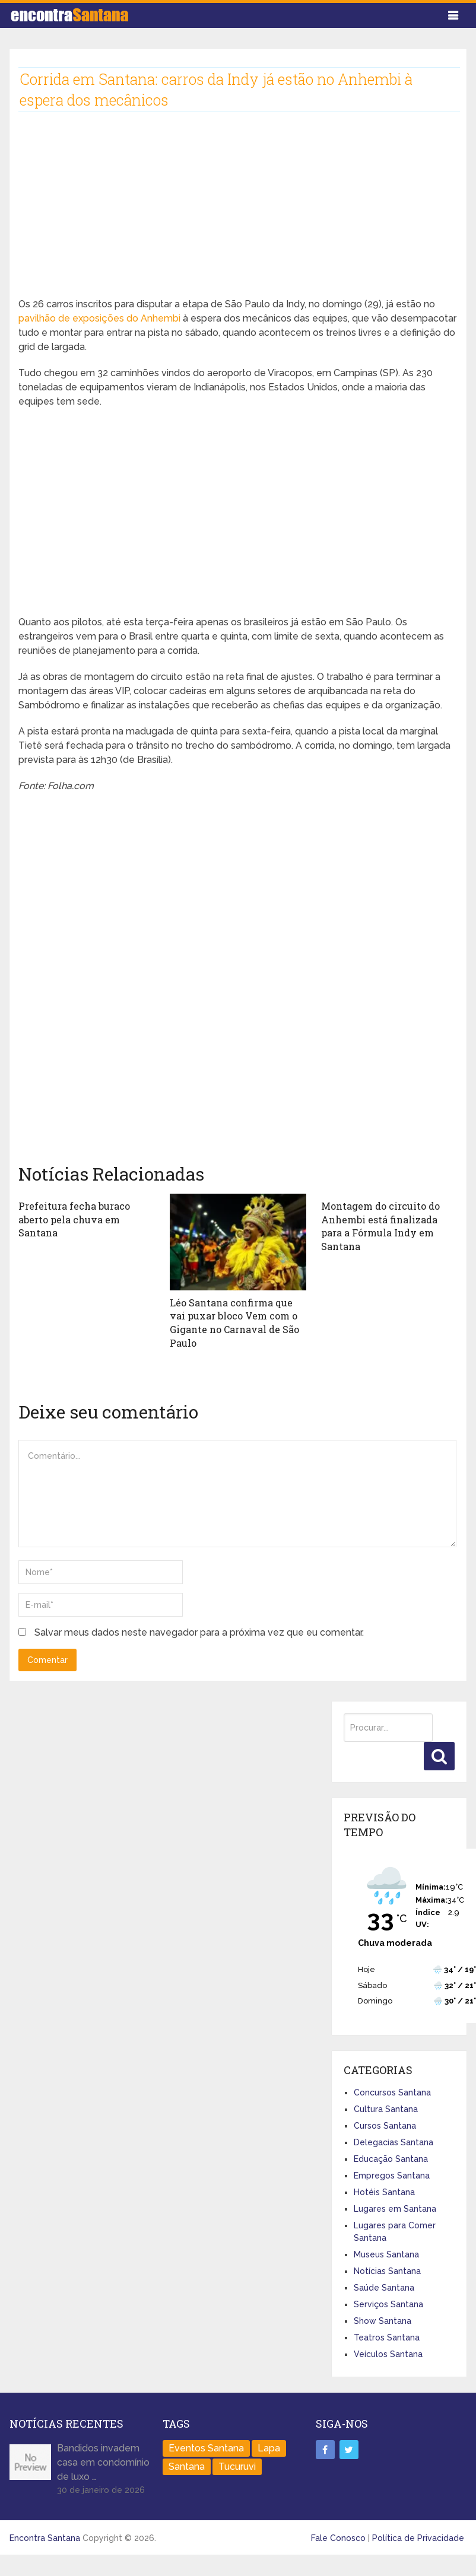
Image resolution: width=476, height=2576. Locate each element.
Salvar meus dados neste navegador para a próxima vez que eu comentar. (199, 1631)
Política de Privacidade (418, 2537)
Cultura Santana (386, 2108)
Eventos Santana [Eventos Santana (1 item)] (206, 2447)
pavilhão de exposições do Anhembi (99, 318)
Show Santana (382, 2319)
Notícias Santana (387, 2270)
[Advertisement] (228, 214)
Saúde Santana (384, 2286)
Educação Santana (391, 2157)
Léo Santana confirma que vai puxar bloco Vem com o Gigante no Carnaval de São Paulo (234, 1322)
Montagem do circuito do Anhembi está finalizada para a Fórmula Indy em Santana (380, 1226)
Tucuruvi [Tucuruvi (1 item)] (237, 2465)
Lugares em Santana (395, 2207)
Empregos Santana (392, 2174)
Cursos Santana (385, 2124)
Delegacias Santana (393, 2141)
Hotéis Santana (384, 2191)
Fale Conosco (338, 2537)
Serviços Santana (388, 2303)
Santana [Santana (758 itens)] (187, 2465)
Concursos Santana (392, 2091)
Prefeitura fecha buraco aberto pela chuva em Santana (74, 1219)
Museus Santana (386, 2253)
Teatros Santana (387, 2336)
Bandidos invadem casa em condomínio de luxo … (103, 2461)
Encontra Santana (44, 2537)
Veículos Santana (388, 2353)
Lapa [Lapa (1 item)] (269, 2447)
